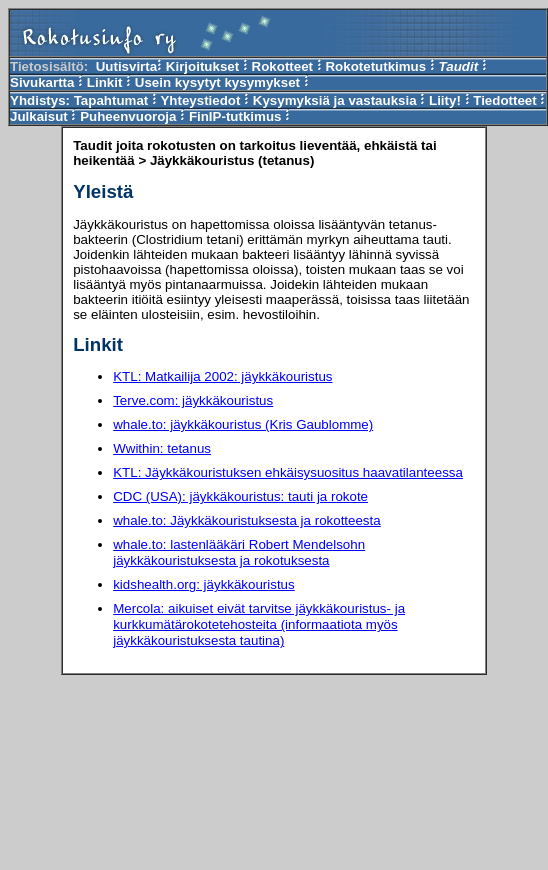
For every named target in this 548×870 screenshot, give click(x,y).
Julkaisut (39, 116)
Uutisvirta (126, 66)
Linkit (105, 82)
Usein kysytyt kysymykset (217, 82)
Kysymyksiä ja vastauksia (335, 100)
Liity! (445, 100)
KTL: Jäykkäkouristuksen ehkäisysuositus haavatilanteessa (288, 472)
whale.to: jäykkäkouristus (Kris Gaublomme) (243, 424)
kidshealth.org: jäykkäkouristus (204, 584)
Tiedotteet (504, 100)
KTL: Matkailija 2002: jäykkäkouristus (222, 376)
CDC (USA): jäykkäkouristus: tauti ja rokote (240, 496)
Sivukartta (42, 82)
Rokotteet (282, 66)
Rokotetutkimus (375, 66)
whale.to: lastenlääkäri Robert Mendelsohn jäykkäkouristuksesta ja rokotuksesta (239, 552)
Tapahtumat (111, 100)
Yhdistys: (42, 100)
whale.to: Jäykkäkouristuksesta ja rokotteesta (246, 520)
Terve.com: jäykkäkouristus (193, 400)
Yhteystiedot (200, 100)
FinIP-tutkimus (237, 116)
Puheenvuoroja (128, 116)
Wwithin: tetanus (162, 448)
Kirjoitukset (202, 66)
